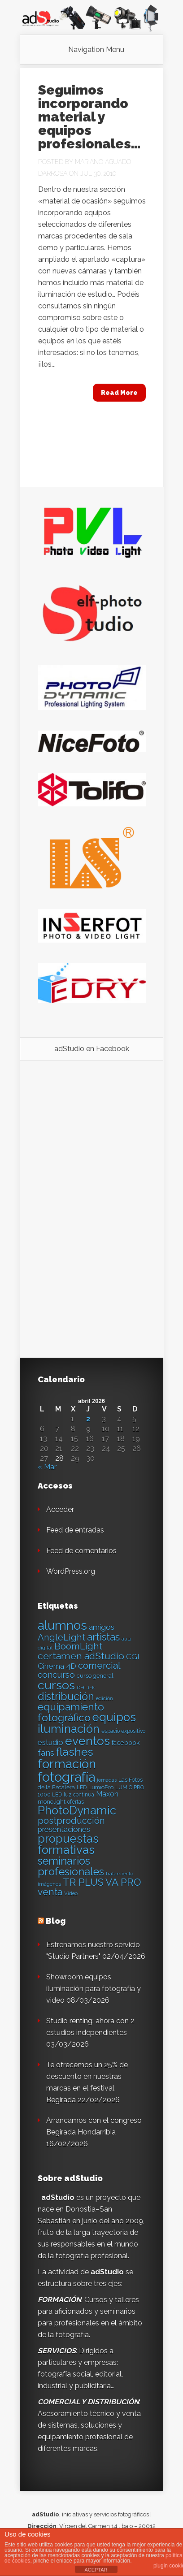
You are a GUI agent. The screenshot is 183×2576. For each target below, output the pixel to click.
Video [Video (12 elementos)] (71, 1893)
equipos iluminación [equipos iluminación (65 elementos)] (87, 1723)
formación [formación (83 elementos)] (67, 1764)
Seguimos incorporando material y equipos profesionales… (89, 117)
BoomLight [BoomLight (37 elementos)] (78, 1646)
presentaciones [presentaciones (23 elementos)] (64, 1829)
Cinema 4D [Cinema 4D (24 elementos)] (57, 1666)
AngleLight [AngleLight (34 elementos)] (61, 1637)
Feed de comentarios (81, 1550)
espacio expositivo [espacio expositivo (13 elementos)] (123, 1731)
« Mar (47, 1467)
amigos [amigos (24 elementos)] (101, 1627)
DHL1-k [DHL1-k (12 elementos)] (86, 1687)
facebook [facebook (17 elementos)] (126, 1742)
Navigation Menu (96, 49)
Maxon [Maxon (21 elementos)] (107, 1794)
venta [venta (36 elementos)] (50, 1892)
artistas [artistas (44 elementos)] (103, 1637)
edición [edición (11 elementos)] (104, 1698)
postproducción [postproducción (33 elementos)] (71, 1820)
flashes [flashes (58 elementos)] (74, 1751)
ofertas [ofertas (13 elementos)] (75, 1802)
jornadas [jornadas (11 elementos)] (107, 1780)
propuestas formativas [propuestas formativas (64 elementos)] (68, 1844)
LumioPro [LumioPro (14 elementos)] (100, 1787)
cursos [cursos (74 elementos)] (56, 1685)
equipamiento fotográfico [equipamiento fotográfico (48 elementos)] (71, 1712)
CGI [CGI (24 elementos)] (132, 1656)
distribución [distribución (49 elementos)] (66, 1696)
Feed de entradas (75, 1530)
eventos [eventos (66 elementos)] (87, 1741)
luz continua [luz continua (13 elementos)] (79, 1795)
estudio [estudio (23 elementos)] (50, 1742)
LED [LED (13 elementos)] (82, 1787)
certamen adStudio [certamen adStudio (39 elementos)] (81, 1656)
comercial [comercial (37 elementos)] (99, 1665)
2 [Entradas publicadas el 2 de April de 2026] (88, 1419)
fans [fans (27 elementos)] (46, 1753)
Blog (55, 1921)
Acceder (60, 1509)
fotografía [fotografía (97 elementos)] (66, 1777)
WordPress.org (70, 1571)
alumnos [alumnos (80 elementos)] (62, 1625)
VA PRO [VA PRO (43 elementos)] (123, 1882)
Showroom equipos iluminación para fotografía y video (93, 1989)
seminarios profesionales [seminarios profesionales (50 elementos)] (71, 1866)
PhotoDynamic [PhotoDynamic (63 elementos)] (77, 1810)
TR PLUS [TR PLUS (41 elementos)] (83, 1882)
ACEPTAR (95, 2569)
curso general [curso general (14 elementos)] (95, 1675)
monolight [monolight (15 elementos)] (51, 1801)
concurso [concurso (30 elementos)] (56, 1675)
